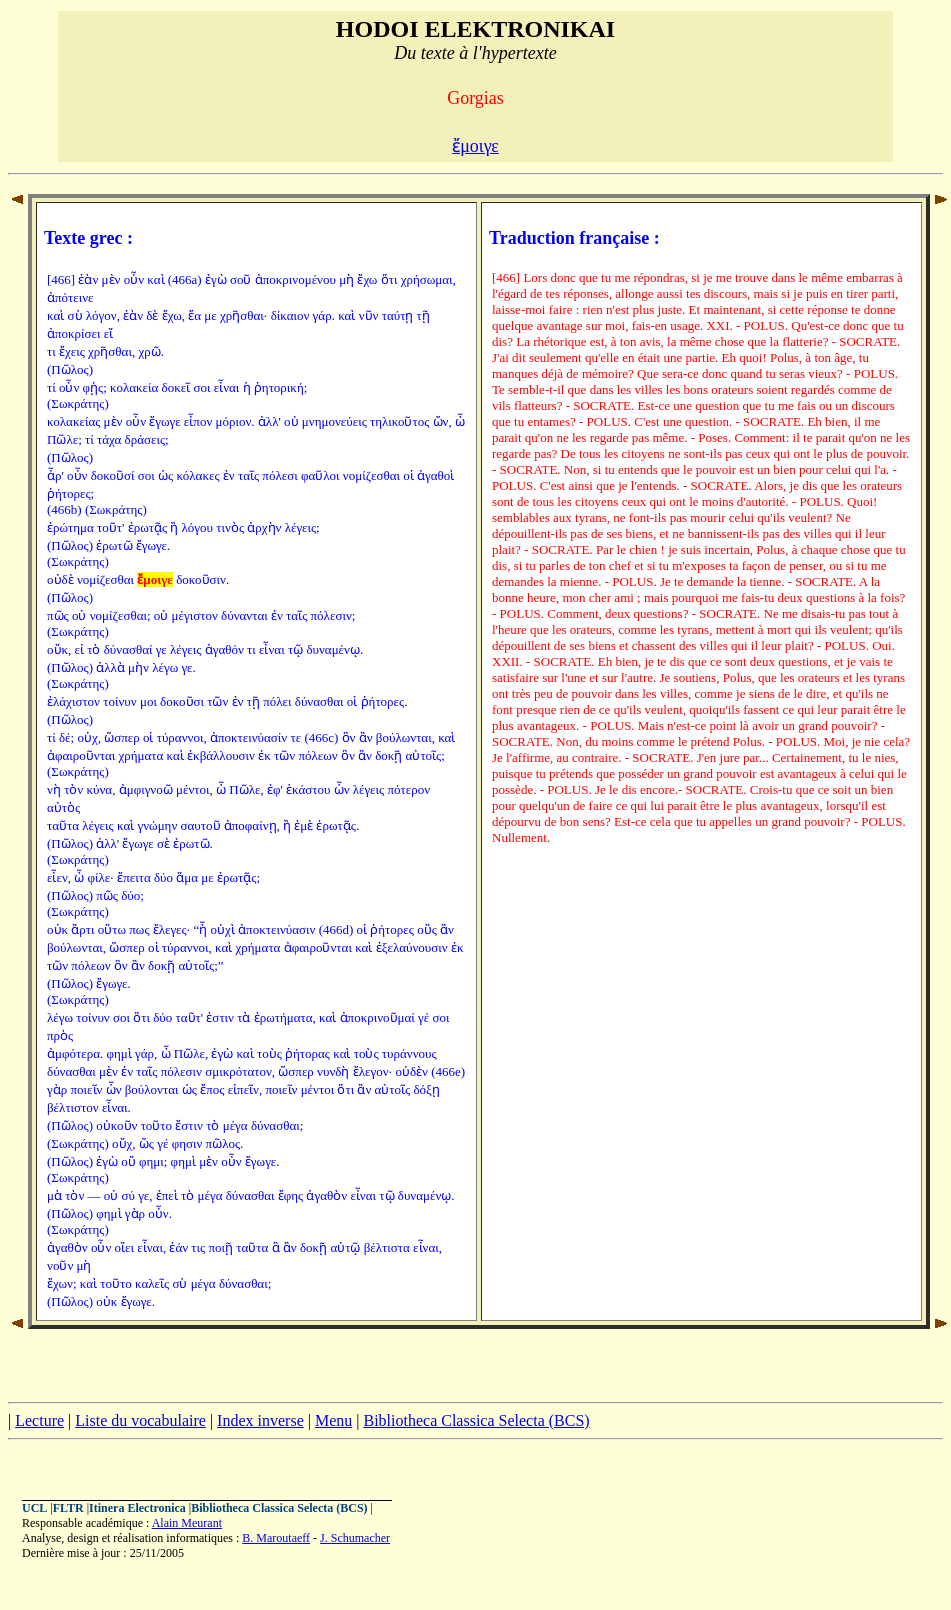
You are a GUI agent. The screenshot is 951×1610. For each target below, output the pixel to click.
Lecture (39, 1420)
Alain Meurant (187, 1523)
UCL (34, 1508)
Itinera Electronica (137, 1508)
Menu (333, 1420)
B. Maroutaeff (276, 1538)
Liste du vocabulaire (140, 1420)
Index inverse (260, 1420)
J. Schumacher (355, 1538)
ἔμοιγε (475, 146)
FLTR (68, 1508)
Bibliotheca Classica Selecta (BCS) (476, 1420)
